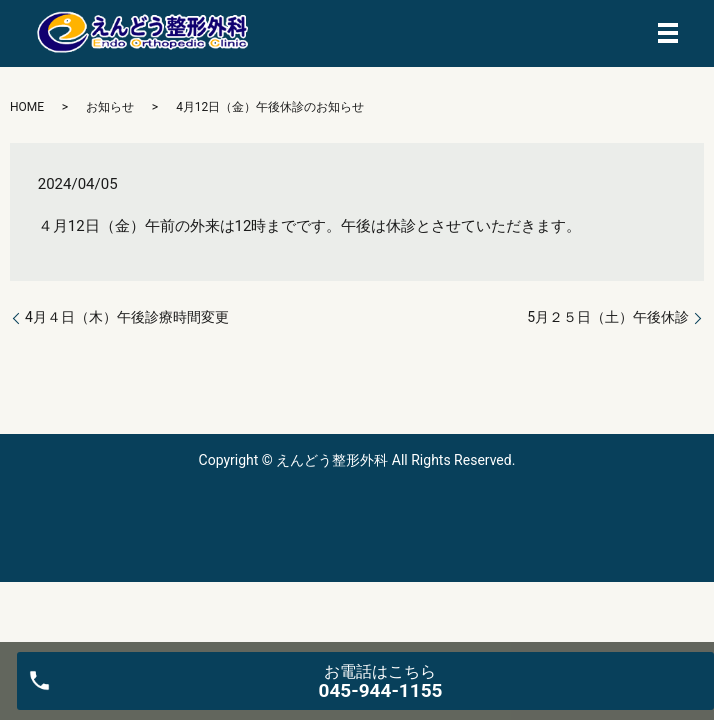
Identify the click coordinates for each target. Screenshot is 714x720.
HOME (27, 107)
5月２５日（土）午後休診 (608, 317)
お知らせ (110, 107)
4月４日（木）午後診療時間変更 (127, 317)
